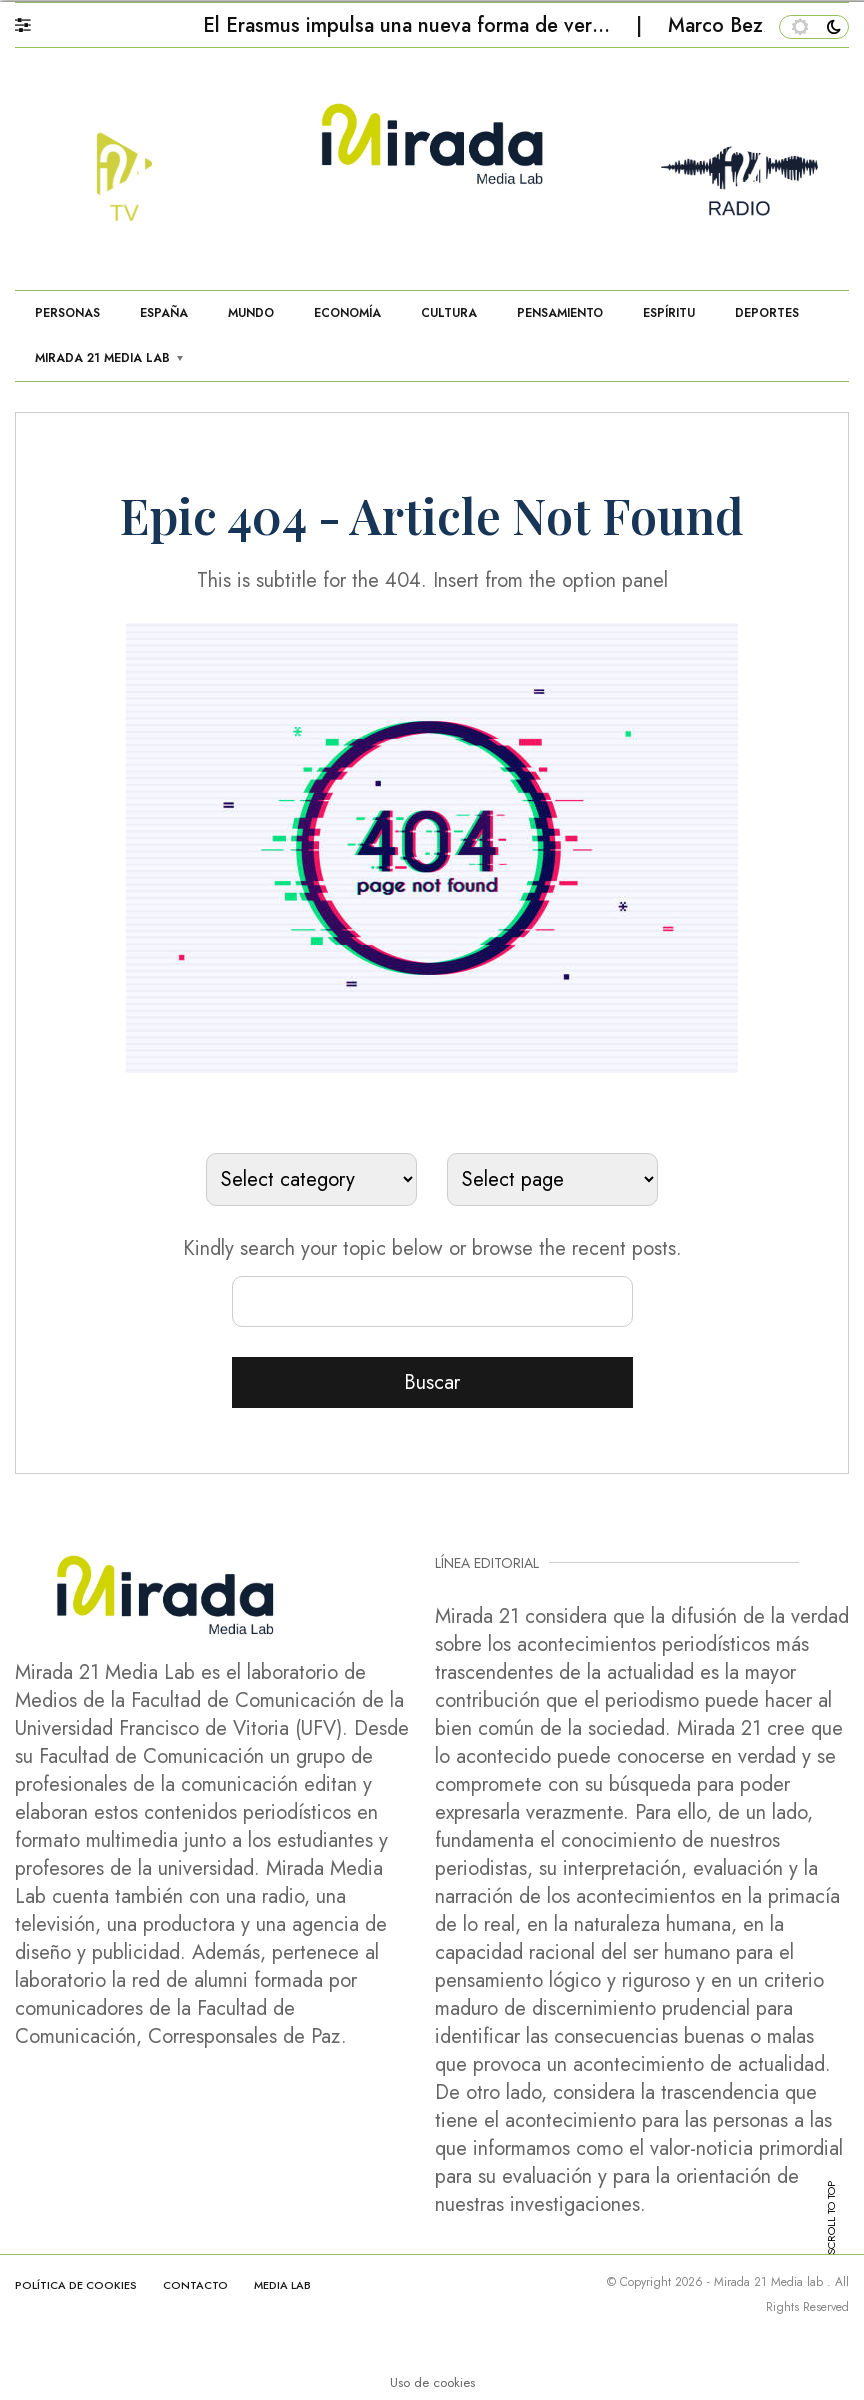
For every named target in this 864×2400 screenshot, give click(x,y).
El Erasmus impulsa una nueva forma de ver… (409, 25)
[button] (32, 20)
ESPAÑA (164, 313)
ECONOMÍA (347, 313)
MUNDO (251, 313)
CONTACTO (195, 2285)
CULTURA (449, 313)
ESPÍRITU (669, 313)
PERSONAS (67, 313)
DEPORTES (767, 313)
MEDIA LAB (282, 2285)
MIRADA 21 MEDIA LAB (102, 358)
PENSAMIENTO (560, 313)
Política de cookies (76, 2285)
